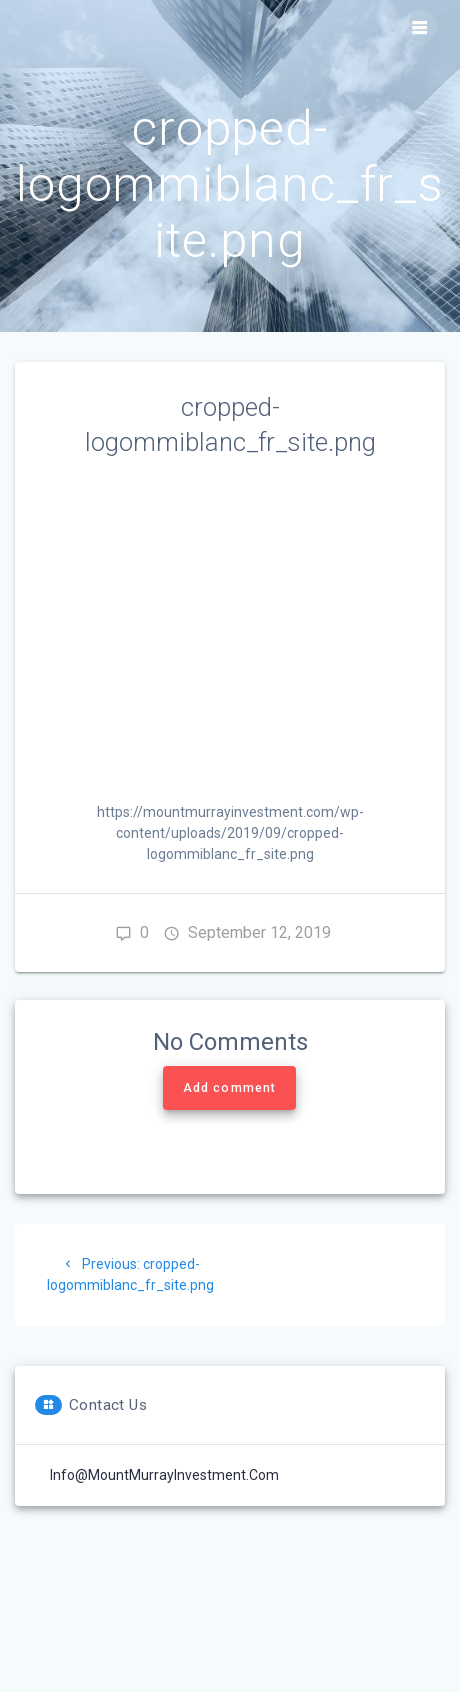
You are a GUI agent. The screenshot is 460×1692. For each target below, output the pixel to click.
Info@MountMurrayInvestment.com (164, 1475)
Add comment (229, 1088)
